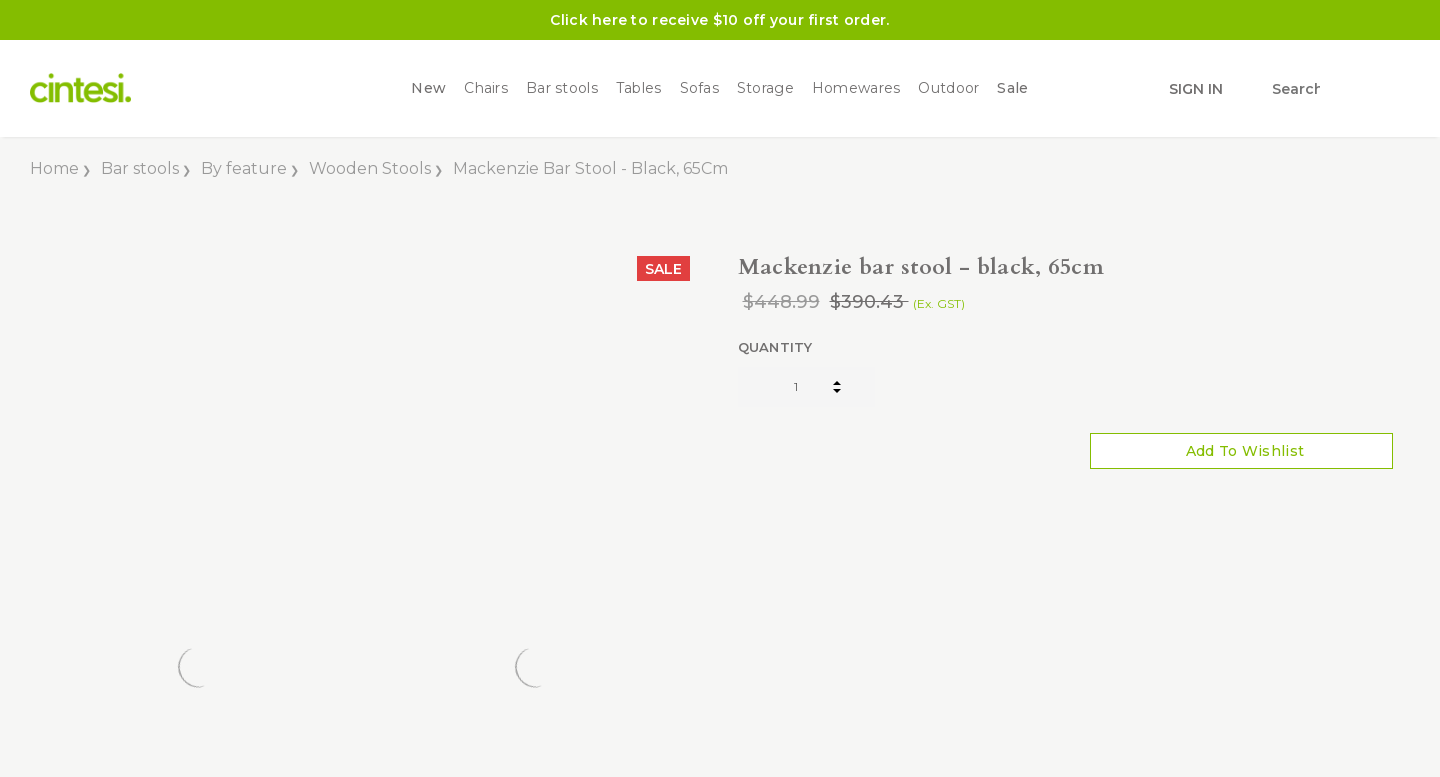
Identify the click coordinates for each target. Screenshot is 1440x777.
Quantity (775, 347)
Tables (639, 88)
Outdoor (948, 88)
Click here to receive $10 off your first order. (719, 20)
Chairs (486, 88)
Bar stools (562, 88)
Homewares (856, 88)
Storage (765, 88)
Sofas (699, 88)
